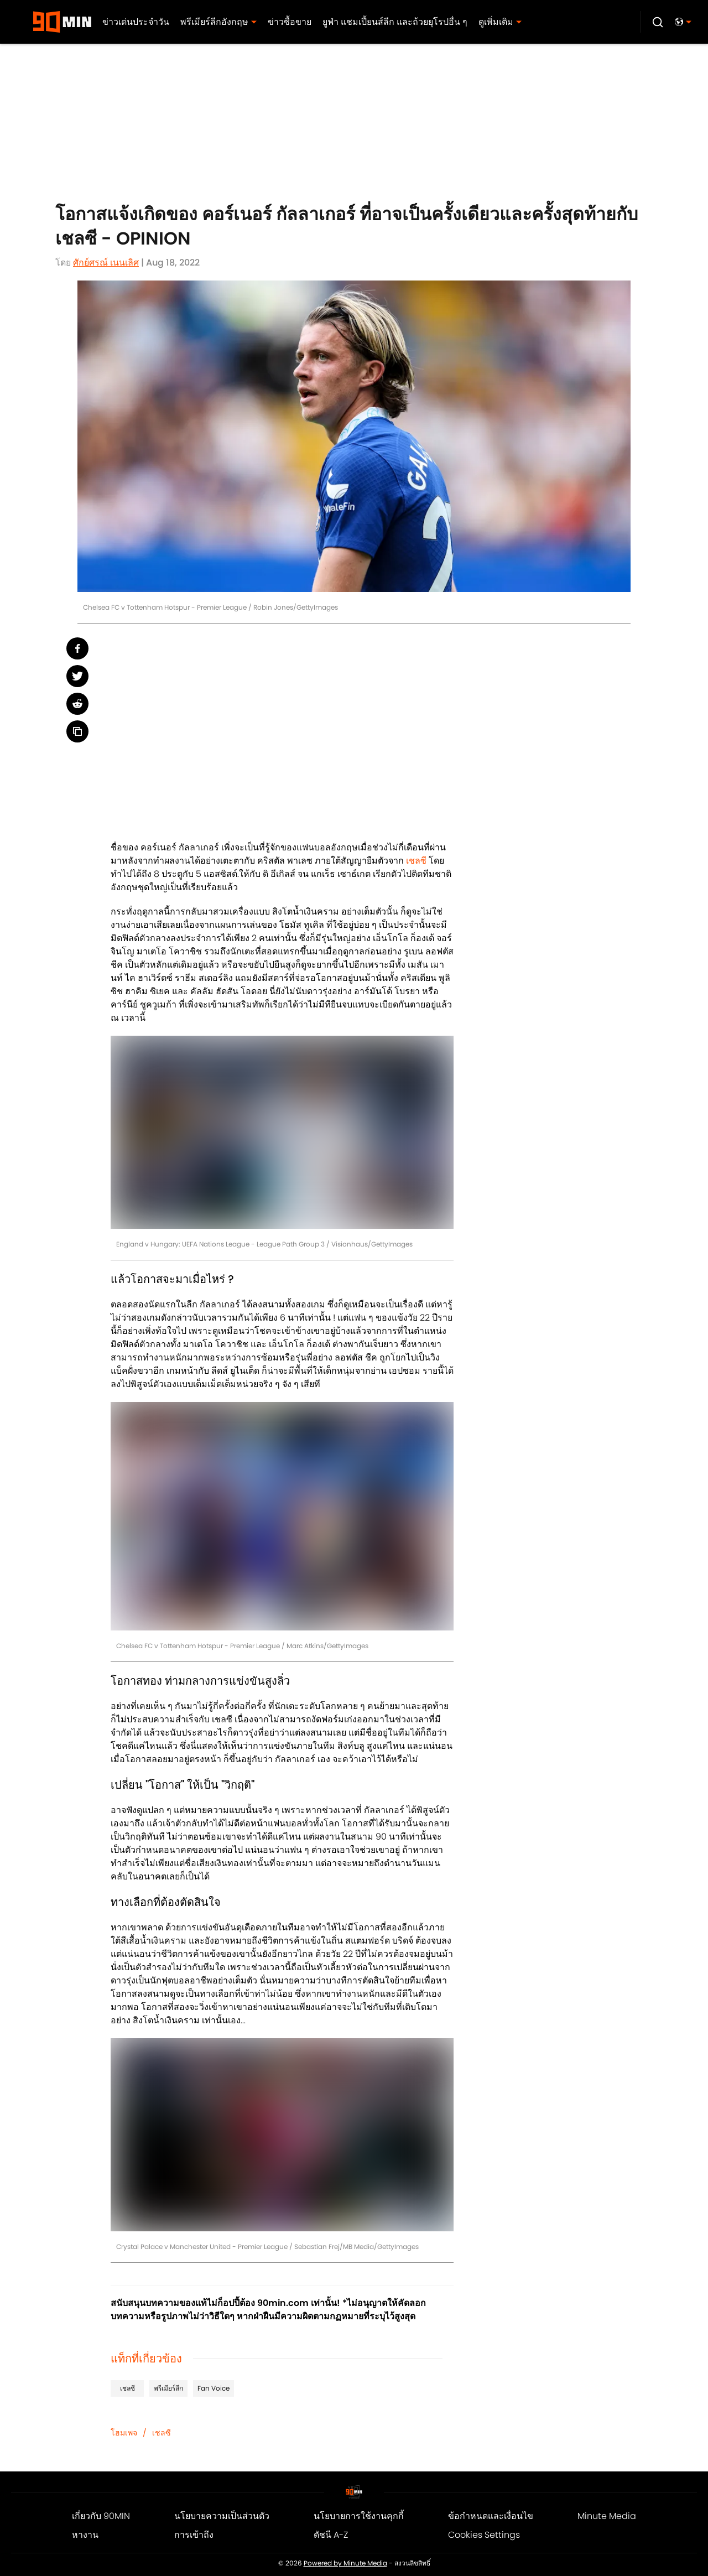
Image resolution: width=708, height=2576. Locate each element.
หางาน (85, 2534)
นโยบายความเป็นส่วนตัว (221, 2516)
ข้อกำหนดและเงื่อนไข (490, 2516)
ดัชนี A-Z (331, 2534)
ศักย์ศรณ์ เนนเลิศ (106, 262)
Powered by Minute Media (345, 2563)
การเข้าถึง (194, 2534)
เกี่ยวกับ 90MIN (101, 2516)
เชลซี (416, 860)
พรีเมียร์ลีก (168, 2388)
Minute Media (606, 2516)
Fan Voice (213, 2388)
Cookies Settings (484, 2534)
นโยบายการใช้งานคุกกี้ (359, 2516)
